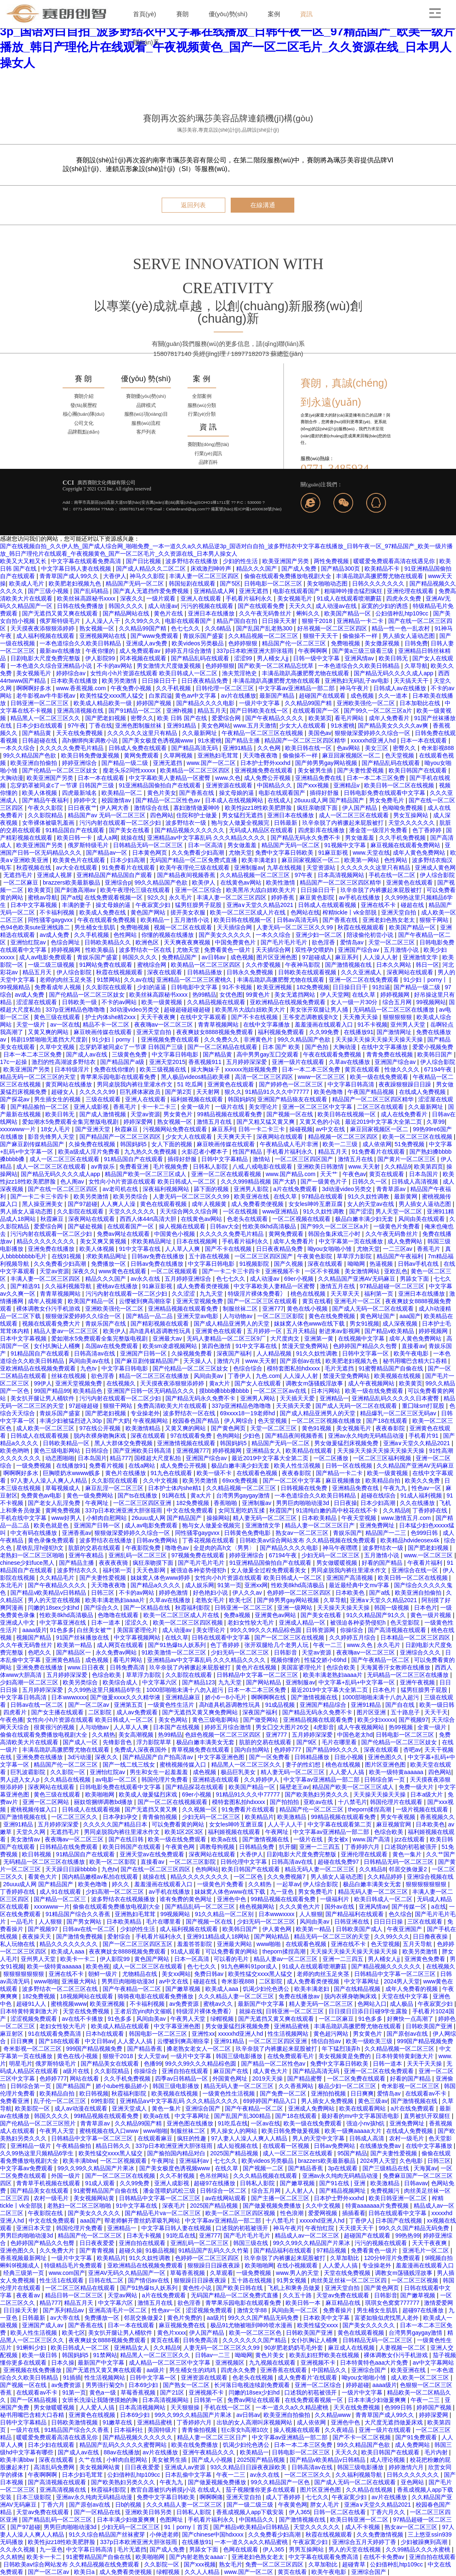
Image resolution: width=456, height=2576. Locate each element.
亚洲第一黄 (319, 1338)
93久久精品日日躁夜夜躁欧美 (249, 2467)
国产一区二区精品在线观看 (223, 1047)
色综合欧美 (341, 1667)
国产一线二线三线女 (130, 1764)
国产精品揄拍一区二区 (40, 1106)
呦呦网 (357, 1263)
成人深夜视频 (400, 1323)
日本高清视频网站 (342, 875)
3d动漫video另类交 (135, 1009)
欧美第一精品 (75, 1645)
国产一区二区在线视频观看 (173, 1802)
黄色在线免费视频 (332, 1316)
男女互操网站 (411, 815)
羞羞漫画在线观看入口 (325, 1024)
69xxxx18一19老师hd (248, 1413)
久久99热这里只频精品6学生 (105, 1689)
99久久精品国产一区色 (281, 2482)
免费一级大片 (417, 1787)
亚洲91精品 (182, 725)
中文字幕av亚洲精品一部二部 (297, 688)
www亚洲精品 (281, 1211)
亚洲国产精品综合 (324, 1704)
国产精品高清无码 (195, 748)
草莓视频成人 (63, 1488)
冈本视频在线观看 (144, 658)
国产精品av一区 (107, 852)
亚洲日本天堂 (34, 2228)
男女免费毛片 (387, 800)
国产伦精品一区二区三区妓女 (60, 770)
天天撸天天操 (361, 1017)
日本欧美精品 (320, 1518)
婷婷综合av (71, 673)
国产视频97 (414, 1719)
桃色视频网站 (257, 1906)
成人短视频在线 (238, 2145)
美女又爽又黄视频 (104, 1241)
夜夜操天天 (37, 1936)
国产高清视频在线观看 (398, 1630)
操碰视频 (301, 1129)
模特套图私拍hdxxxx (294, 1368)
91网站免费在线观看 (106, 964)
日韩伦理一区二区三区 (226, 688)
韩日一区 (427, 964)
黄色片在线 (169, 613)
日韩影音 (286, 1652)
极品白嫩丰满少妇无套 (365, 1219)
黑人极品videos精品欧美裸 (196, 1077)
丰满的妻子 (77, 905)
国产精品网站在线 (127, 613)
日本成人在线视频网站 (235, 800)
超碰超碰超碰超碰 (188, 1009)
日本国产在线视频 (177, 1727)
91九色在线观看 (171, 1473)
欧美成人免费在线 (103, 912)
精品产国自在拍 (238, 621)
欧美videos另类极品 (198, 643)
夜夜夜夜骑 (114, 1562)
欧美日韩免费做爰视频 (91, 755)
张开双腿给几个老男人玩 (277, 1645)
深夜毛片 (174, 2205)
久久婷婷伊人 (262, 1779)
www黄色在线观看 (123, 1271)
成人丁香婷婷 (284, 2497)
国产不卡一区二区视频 (362, 2437)
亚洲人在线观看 (201, 598)
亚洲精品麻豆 (183, 1697)
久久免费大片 (57, 2250)
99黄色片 (258, 994)
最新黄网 (406, 1196)
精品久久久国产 (257, 568)
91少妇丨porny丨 (426, 979)
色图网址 (172, 2519)
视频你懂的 (286, 1660)
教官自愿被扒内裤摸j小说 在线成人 (176, 2489)
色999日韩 (425, 1532)
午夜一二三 (328, 1645)
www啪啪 (269, 1944)
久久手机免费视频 (403, 837)
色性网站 (396, 860)
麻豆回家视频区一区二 (352, 755)
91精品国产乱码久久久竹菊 (214, 2250)
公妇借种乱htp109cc (402, 613)
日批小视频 (349, 1757)
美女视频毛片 (295, 598)
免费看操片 (338, 2310)
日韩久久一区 (370, 1181)
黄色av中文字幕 (196, 695)
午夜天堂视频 (359, 1518)
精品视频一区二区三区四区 (344, 1136)
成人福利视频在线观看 (46, 635)
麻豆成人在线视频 (352, 2347)
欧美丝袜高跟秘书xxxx (87, 598)
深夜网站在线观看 (411, 972)
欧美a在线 (225, 1839)
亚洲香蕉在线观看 (284, 2370)
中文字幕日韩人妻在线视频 (77, 568)
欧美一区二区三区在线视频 (418, 1136)
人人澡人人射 (381, 957)
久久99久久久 (143, 621)
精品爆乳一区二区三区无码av (399, 1413)
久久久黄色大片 (300, 1906)
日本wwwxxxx (69, 1697)
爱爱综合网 (227, 718)
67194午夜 (439, 1069)
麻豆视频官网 (394, 1824)
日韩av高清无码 (298, 920)
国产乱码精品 (92, 591)
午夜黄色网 (180, 1846)
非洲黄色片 (259, 1039)
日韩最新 (286, 822)
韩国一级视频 (392, 1607)
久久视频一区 (200, 1809)
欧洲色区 (148, 942)
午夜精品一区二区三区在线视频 (263, 733)
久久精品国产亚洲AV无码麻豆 (357, 1278)
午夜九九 (395, 1488)
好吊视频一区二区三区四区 (333, 628)
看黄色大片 (43, 1876)
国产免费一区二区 (284, 2093)
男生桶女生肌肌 (95, 927)
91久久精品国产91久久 (376, 1615)
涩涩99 (244, 658)
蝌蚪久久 (308, 613)
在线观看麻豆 (156, 2138)
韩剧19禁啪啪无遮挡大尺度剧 (50, 1039)
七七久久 (226, 2160)
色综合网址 (66, 942)
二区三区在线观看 (381, 1106)
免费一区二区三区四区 (275, 2564)
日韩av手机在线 (419, 1263)
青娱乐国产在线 (106, 1323)
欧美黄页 (39, 890)
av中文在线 (331, 1129)
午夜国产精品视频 (372, 1091)
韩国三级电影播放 (240, 2056)
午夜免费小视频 (132, 688)
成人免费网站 (405, 1241)
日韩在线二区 (107, 2280)
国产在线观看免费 (262, 606)
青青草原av (391, 1189)
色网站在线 (305, 912)
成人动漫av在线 (337, 606)
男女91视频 (365, 1323)
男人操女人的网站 (234, 2130)
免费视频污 (385, 2190)
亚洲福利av (194, 2160)
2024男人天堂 (402, 1981)
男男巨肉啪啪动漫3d (303, 1503)
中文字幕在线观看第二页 (340, 1824)
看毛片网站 (350, 718)
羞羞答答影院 (195, 1944)
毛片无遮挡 (340, 1368)
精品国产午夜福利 (401, 1256)
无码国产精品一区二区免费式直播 (194, 860)
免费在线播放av (300, 1996)
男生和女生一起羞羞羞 (160, 1772)
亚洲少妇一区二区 (320, 934)
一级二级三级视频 (52, 964)
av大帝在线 (65, 2317)
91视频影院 (255, 1263)
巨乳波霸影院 (28, 1772)
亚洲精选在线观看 (216, 1779)
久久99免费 (324, 1032)
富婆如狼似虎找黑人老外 (387, 2317)
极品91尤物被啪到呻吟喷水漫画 (252, 2325)
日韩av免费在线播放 (158, 1256)
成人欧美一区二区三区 (46, 1428)
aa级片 (216, 2317)
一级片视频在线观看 (423, 1809)
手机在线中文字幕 (24, 1518)
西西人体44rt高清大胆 (149, 1219)
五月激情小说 (192, 920)
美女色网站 (215, 725)
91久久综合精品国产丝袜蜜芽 (107, 2534)
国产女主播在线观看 (58, 1712)
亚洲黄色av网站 (276, 1615)
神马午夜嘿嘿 (341, 1547)
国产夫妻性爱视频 (361, 770)
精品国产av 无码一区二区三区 (107, 815)
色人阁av (73, 1181)
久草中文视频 (57, 1047)
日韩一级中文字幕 (317, 658)
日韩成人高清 (367, 2138)
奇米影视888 (437, 748)
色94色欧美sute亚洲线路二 (35, 927)
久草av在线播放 (350, 1062)
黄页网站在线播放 (69, 1084)
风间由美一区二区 (295, 2310)
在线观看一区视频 (287, 2145)
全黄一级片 (196, 1106)
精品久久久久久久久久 (46, 1241)
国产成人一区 (81, 1742)
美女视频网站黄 (95, 2198)
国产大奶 (118, 1420)
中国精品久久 (275, 785)
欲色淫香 (324, 942)
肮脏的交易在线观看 (95, 1547)
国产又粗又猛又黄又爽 (266, 1121)
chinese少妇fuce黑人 (28, 1562)
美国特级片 (163, 2429)
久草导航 (416, 665)
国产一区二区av (89, 1704)
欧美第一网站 (362, 860)
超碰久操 (130, 2250)
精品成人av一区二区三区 (308, 2235)
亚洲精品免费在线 (319, 778)
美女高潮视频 (136, 1734)
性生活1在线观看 (62, 2280)
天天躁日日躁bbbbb (71, 1869)
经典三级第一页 (24, 2273)
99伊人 (43, 1383)
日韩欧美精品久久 (108, 942)
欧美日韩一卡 (75, 837)
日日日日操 (389, 1921)
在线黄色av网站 (241, 882)
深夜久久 (131, 598)
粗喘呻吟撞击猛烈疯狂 (354, 591)
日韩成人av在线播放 (400, 688)
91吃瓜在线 (233, 2123)
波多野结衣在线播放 (192, 561)
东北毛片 (12, 1585)
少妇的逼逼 (152, 987)
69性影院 (103, 2101)
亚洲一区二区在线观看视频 (227, 1174)
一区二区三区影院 (281, 1316)
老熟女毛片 (210, 1600)
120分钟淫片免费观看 (393, 2258)
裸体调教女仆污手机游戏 (49, 1308)
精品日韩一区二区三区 (75, 2295)
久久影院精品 (46, 815)
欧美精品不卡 (383, 568)
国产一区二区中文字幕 (293, 1480)
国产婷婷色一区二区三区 (292, 1084)
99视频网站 (431, 1002)
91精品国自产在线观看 (75, 830)
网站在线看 (85, 2078)
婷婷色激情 (174, 1592)
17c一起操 (14, 1062)
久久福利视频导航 (69, 1286)
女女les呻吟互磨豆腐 (316, 1204)
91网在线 (174, 1495)
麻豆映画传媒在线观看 (103, 1032)
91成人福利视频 (421, 1495)
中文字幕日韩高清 (352, 1084)
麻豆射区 (12, 2033)
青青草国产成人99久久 (69, 576)
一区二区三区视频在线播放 (327, 1420)
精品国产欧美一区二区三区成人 (146, 1174)
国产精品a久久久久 (156, 1585)
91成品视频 (280, 1704)
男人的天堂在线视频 (55, 1600)
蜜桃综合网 (152, 964)
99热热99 (407, 2235)
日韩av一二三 (213, 2355)
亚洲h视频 (180, 710)
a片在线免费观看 (296, 1189)
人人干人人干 (286, 1824)
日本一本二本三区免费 (377, 778)
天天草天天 (345, 1293)
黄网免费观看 (142, 755)
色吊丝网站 (215, 2175)
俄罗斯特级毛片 (60, 621)
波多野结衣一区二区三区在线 (60, 1988)
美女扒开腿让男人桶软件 (43, 1398)
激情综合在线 (152, 807)
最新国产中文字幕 (262, 2003)
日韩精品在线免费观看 (69, 1846)
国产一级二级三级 (251, 2504)
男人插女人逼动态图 (409, 635)
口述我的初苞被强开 (412, 1846)
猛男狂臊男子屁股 (199, 905)
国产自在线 (400, 1704)
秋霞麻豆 (127, 1129)
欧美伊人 (204, 882)
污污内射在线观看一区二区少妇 (121, 822)
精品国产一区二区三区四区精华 (306, 740)
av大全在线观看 (77, 867)
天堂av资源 (145, 1114)
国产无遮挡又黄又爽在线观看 (60, 613)
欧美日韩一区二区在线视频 (400, 785)
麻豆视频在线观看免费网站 (406, 845)
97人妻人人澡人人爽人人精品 (49, 1480)
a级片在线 (77, 2071)
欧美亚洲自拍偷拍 (34, 763)
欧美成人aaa (68, 1951)
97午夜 (77, 725)
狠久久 (233, 1091)
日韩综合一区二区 (224, 2190)
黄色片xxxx (171, 2332)
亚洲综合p (118, 882)
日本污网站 (326, 1390)
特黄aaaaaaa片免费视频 (377, 2205)
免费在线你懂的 (115, 1069)
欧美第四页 (428, 1166)
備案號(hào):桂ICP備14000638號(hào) (246, 509)
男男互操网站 (307, 2549)
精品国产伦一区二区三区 (295, 643)
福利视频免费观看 (282, 1032)
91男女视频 (292, 2280)
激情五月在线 (215, 1121)
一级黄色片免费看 (397, 1226)
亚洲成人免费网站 (312, 2108)
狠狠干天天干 (321, 635)
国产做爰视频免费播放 (273, 2205)
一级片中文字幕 (260, 703)
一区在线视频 (241, 1211)
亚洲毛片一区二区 (358, 1301)
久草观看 (221, 2273)
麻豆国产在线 (231, 2071)
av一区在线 (65, 1024)
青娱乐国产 (347, 1532)
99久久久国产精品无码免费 (415, 2228)
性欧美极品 (100, 949)
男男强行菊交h (106, 2385)
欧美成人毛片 (27, 583)
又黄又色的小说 (320, 1121)
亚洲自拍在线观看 (186, 2071)
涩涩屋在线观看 (37, 1002)
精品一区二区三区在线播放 (154, 1376)
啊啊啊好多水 (34, 688)
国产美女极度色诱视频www (158, 740)
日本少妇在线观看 (40, 725)
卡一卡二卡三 (159, 1106)
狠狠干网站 (434, 920)
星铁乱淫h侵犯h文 (40, 1547)
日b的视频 (129, 2504)
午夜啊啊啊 (313, 650)
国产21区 (172, 2392)
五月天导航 (418, 1944)
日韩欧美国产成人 (360, 1929)
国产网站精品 (264, 1682)
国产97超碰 (83, 1204)
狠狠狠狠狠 (398, 1017)
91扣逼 (381, 987)
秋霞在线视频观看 (362, 927)
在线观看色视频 (258, 1473)
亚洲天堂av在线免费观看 (153, 1854)
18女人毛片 (56, 1129)
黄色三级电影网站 (58, 1450)
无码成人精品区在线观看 (262, 830)
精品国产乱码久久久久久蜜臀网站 (123, 2444)
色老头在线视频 (253, 2377)
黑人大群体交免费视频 (124, 1443)
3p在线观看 (343, 2168)
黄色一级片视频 (431, 1615)
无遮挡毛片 (18, 875)
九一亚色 (282, 1891)
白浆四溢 (160, 695)
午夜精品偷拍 (74, 2145)
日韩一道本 (388, 2063)
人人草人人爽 (183, 1248)
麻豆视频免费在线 (183, 2325)
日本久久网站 (394, 964)
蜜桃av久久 (218, 2003)
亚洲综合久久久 (421, 1652)
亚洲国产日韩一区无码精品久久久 (151, 1390)
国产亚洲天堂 (93, 1129)
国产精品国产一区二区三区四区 (121, 1136)
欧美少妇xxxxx (376, 1719)
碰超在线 (413, 905)
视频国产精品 (34, 1637)
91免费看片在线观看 (129, 867)
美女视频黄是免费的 (345, 2056)
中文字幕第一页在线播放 (352, 1241)
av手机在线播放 (360, 897)
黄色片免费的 (185, 2317)
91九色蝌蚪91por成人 (250, 1966)
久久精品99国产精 (143, 628)
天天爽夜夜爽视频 (188, 942)
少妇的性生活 (241, 561)
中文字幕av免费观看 (27, 2168)
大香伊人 (114, 576)
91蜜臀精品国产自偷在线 (391, 1368)
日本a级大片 (427, 1794)
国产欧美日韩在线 (240, 2287)
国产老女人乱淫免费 (55, 1503)
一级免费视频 (34, 1465)
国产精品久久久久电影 (206, 703)
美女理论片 (264, 1106)
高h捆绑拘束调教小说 (90, 740)
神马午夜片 (355, 688)
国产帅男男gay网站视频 (326, 763)
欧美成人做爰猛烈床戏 (149, 1794)
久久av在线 (138, 979)
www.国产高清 (371, 1839)
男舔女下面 (415, 1278)
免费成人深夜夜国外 (141, 1749)
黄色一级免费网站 (91, 1495)
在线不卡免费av (384, 2557)
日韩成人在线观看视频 (328, 905)
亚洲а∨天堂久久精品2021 (261, 905)
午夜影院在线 (46, 2213)
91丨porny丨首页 (187, 2527)
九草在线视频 (285, 867)
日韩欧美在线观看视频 (308, 972)
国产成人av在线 (87, 1054)
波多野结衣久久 (78, 1570)
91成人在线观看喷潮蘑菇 (350, 598)
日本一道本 (106, 1622)
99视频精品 (15, 987)
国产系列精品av (64, 2310)
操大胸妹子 (206, 1069)
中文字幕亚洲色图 (222, 1757)
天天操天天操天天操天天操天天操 (379, 1039)
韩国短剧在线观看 (193, 583)
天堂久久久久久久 (412, 822)
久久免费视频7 (287, 1876)
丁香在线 (100, 725)
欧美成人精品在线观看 (121, 2026)
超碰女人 (63, 1091)
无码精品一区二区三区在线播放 (394, 1009)
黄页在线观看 (363, 1069)
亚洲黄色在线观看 (410, 882)
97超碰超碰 (84, 1405)
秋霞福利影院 (193, 1607)
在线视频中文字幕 (362, 1338)
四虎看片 (15, 1712)
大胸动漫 (11, 778)
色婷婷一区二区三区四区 (300, 1592)
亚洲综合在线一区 (416, 1570)
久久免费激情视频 (381, 2534)
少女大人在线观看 (303, 725)
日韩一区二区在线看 (340, 2512)
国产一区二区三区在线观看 (263, 1301)
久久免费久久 (222, 1039)
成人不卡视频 (363, 2527)
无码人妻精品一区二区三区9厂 (227, 1338)
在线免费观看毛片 (291, 2056)
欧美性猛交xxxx (318, 2325)
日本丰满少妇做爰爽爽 (378, 2400)
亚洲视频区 (230, 2362)
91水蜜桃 (343, 725)
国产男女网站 (85, 1921)
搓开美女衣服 (188, 912)
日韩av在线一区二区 (37, 1704)
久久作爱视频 (264, 964)
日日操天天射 (280, 621)
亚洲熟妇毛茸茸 (218, 755)
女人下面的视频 (172, 1144)
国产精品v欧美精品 (390, 1331)
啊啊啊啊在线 (269, 1697)
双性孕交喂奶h (315, 949)
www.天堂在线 (370, 852)
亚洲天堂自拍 (399, 912)
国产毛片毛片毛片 (285, 942)
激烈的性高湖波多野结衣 (64, 1062)
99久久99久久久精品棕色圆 (266, 1630)
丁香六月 (53, 2504)
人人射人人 (300, 2190)
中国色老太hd (355, 1734)
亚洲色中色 (232, 1899)
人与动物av (238, 1316)
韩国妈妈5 (241, 1099)
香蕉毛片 (125, 1106)
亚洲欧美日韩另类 (149, 2512)
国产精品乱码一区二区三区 (201, 1906)
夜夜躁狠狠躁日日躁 (406, 1084)
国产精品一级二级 (125, 763)
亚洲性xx (203, 2033)
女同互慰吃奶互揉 (242, 1510)
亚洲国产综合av (359, 949)
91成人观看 (186, 1951)
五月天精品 (301, 1331)
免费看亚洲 (134, 1166)
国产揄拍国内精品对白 (177, 2153)
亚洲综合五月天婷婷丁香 (365, 2542)
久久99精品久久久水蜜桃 (419, 2549)
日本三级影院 (34, 2497)
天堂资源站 (321, 867)
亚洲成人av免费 (147, 643)
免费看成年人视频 (59, 987)
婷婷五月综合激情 (189, 650)
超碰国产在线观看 (323, 695)
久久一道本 (393, 695)
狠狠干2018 (318, 621)
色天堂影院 (405, 1622)
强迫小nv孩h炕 (366, 2123)
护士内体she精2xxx (111, 1017)
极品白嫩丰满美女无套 (206, 1742)
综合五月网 (397, 1002)
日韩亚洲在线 (352, 1921)
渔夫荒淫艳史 (240, 673)
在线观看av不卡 (426, 2093)
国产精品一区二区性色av (169, 800)
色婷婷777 (288, 1749)
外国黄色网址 (230, 2078)
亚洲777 (272, 1308)
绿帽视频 (222, 2018)
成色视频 (362, 695)
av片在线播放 (238, 695)
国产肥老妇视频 (106, 718)
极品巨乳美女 (239, 1772)
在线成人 (279, 800)
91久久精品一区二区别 (225, 1914)
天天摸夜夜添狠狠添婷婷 (43, 628)
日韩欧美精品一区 (67, 1443)
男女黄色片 (178, 1114)
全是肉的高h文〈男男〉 (224, 1547)
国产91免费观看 (416, 2437)
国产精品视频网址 (343, 2190)
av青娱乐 (103, 1166)
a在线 (438, 1906)
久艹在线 (91, 2459)
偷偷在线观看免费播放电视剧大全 (288, 576)
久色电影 (411, 2160)
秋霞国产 (281, 1510)
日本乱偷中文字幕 (189, 2474)
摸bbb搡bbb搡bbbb (225, 1390)
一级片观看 (161, 598)
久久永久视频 (18, 2549)
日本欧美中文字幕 (327, 2317)
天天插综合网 (235, 927)
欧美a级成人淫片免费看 (89, 1151)
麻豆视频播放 (343, 1480)
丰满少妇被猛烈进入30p (71, 1420)
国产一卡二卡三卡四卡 (40, 1196)
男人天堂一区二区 (399, 1211)
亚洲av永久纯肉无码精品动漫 (367, 1435)
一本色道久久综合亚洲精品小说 (52, 665)
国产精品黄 (37, 733)
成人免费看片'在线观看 (308, 2377)
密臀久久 (142, 718)
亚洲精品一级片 (31, 2145)
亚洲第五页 (129, 1704)
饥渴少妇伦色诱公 (267, 1988)
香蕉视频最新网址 (24, 2258)
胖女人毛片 (325, 2504)
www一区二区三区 (322, 1077)
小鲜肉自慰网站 (107, 1518)
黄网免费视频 (63, 1510)
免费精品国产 (180, 957)
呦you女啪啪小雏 (330, 1248)
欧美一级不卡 (215, 1473)
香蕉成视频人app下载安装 (251, 2512)
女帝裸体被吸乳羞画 (49, 822)
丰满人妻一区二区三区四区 (205, 576)
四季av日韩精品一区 (182, 2078)
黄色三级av (372, 2101)
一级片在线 (230, 1106)
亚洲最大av (168, 1338)
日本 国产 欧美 (282, 1047)
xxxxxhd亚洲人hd (374, 740)
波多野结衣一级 (186, 822)
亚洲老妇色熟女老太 (389, 920)
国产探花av (15, 1099)
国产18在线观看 (387, 1420)
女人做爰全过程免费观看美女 (269, 1570)
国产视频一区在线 (290, 1114)
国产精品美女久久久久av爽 (394, 725)
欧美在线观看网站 (363, 2108)
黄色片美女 (161, 792)
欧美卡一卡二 (78, 1959)
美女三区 (377, 748)
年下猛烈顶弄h (342, 2048)
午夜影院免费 (144, 1547)
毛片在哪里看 (340, 1742)
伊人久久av (248, 1592)
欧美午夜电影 (412, 1353)
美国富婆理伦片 (138, 1630)
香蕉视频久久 (437, 1817)
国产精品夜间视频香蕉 (187, 875)
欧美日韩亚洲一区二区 (399, 2198)
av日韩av (214, 957)
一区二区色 (249, 1876)
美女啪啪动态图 (328, 583)
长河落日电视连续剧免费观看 (252, 2385)
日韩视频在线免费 (305, 1488)
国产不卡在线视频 (255, 1017)
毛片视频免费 (171, 1166)
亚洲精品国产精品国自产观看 (115, 875)
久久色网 (269, 748)
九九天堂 (212, 1293)
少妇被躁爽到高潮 (425, 2542)
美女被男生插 (316, 770)
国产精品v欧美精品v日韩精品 (49, 1592)
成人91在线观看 (60, 1891)
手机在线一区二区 (393, 875)
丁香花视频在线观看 (209, 1540)
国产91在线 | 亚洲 (343, 2183)
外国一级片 (66, 2175)
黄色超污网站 (331, 2033)
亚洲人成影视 (92, 1106)
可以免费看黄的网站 (179, 1824)
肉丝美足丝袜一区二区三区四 (349, 2280)
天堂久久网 (31, 1831)
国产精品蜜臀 (305, 2078)
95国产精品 (352, 2153)
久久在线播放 (418, 1503)
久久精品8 (396, 1510)
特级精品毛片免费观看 (74, 2265)
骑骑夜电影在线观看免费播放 (156, 1996)
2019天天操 (268, 2078)
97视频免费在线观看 (198, 1555)
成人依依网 (377, 1144)
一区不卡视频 (323, 1271)
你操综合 (352, 1630)
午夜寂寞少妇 (154, 905)
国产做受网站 (261, 1719)
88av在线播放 (121, 2452)
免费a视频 (238, 1615)
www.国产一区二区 (212, 763)
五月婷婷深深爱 (247, 1062)
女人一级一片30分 (354, 1002)
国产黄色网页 (229, 1428)
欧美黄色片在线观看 (80, 860)
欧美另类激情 (120, 680)
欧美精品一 (155, 920)
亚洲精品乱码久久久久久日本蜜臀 (396, 1398)
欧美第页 (320, 718)
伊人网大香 (115, 807)
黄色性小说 (197, 2287)
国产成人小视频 (213, 2459)
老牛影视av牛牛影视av (46, 695)
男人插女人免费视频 (328, 2101)
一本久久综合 (18, 748)
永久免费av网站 (117, 1652)
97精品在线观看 (323, 1196)
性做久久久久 (403, 1069)
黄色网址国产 (378, 1316)
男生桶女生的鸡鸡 (193, 2370)
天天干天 (436, 1712)
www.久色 (228, 778)
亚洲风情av (360, 658)
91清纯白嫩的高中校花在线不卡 (338, 1510)
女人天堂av (152, 2056)
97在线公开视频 (100, 1428)
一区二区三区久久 (75, 1817)
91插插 (72, 2377)
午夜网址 (97, 1503)
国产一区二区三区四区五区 (138, 1944)
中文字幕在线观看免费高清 (87, 561)
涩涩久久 (137, 1622)
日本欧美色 (350, 1592)
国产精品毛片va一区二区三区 (163, 2213)
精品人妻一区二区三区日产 (320, 1525)
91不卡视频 (238, 987)
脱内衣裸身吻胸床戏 (101, 1435)
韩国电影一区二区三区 (159, 2033)
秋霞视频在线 (34, 867)
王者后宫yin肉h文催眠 (143, 2011)
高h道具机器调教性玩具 (160, 1331)
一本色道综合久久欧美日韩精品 (81, 643)
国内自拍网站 (252, 1749)
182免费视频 (312, 987)
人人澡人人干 (103, 621)
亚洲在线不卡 (379, 905)
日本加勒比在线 (420, 703)
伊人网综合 (239, 1420)
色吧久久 (40, 1652)
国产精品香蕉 (145, 2048)
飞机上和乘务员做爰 (295, 2287)
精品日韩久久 (114, 2145)
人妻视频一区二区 (403, 2347)
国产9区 (307, 1742)
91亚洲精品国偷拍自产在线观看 (160, 785)
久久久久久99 (97, 1091)
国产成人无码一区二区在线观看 (373, 1308)
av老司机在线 (121, 1189)
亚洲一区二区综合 (199, 890)
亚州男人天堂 (408, 1024)
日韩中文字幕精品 (225, 1159)
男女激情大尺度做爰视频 (169, 665)
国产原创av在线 (301, 1361)
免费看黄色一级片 (228, 949)
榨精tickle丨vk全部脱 (350, 912)
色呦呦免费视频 (403, 807)
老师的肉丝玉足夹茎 (66, 979)
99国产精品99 (52, 1390)
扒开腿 (287, 1846)
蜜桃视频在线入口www (109, 2130)
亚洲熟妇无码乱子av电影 (358, 680)
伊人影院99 (100, 658)
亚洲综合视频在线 (430, 1876)
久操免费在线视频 (93, 1144)
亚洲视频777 (192, 1450)
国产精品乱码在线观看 (201, 658)
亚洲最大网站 (235, 1944)
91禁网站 (109, 979)
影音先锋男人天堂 (52, 1136)
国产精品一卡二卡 (340, 1473)
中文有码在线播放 (34, 1532)
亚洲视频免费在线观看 (264, 770)
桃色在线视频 (309, 1293)
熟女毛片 (230, 2564)
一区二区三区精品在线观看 (81, 2287)
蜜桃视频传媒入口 (184, 1764)
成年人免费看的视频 (412, 1988)
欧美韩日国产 (435, 1054)
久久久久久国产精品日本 (116, 1824)
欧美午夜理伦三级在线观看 (195, 867)
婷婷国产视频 (154, 703)
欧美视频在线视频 (398, 1376)
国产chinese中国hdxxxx (213, 2534)
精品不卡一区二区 (107, 1024)
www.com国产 (67, 2273)
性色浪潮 (292, 2213)
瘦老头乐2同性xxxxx (130, 770)
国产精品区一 (74, 1652)
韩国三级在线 (251, 2243)
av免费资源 (184, 2003)
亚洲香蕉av (76, 1532)
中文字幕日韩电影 (176, 1054)
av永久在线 (146, 1278)
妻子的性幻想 (304, 1764)
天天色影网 (151, 1570)
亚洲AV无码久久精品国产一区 (127, 2273)
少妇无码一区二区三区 (331, 1555)
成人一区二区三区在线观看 (354, 815)
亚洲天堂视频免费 (200, 1301)
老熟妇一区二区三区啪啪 (33, 1555)
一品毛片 (22, 1921)
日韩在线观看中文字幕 (221, 1637)
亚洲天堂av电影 (198, 1316)
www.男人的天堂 (298, 2273)
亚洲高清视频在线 (81, 710)
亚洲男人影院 (252, 1189)
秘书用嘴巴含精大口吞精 (416, 1361)
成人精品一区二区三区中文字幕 (170, 2362)
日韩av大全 (224, 1226)
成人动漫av (162, 606)
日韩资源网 (321, 1630)
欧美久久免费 (423, 1480)
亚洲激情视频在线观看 (187, 1443)
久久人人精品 (203, 2572)
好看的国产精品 (383, 1562)
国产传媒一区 (410, 1906)
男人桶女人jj (273, 658)
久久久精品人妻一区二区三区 (237, 1996)
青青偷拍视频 (160, 1817)
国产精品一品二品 (150, 1316)
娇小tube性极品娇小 (122, 2086)
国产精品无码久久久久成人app (394, 673)
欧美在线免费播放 (195, 2444)
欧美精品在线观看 (310, 1450)
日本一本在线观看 (424, 740)
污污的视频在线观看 (208, 606)
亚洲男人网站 (258, 1398)
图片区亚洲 (372, 1712)
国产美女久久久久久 (226, 934)
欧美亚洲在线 (252, 1196)
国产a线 (71, 897)
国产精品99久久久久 (333, 1749)
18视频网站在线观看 (87, 1996)
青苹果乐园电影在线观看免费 (119, 1077)
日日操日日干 (160, 680)
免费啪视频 (346, 643)
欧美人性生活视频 (298, 1465)
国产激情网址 (395, 1032)
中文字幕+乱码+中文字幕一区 (357, 1682)
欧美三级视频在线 (164, 1069)
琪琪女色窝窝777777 (393, 2302)
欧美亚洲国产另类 (286, 561)
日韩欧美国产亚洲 (430, 2026)
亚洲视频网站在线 (103, 635)
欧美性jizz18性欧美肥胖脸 (259, 807)
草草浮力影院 (355, 1256)
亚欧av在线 (319, 1802)
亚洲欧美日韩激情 (321, 1166)
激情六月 (229, 1361)
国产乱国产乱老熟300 (265, 628)
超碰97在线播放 (215, 2183)
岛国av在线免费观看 (112, 1346)
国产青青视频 (97, 2250)
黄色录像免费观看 (52, 1540)
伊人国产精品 (360, 807)
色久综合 (400, 1914)
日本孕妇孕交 (121, 1817)
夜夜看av (29, 2295)
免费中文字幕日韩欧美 (285, 852)
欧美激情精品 (144, 1428)
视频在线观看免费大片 (52, 1323)
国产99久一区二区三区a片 (378, 710)
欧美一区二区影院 (113, 1861)
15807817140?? (134, 509)
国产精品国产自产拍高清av (159, 1757)
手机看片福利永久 (250, 598)
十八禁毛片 (352, 1802)
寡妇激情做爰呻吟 (197, 807)
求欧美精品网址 (152, 1241)
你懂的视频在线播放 (168, 934)
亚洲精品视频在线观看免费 (183, 1308)
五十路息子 (406, 1712)
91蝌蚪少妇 (31, 2347)
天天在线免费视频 (80, 733)
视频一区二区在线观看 (184, 927)
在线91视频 (67, 1256)
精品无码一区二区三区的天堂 (38, 1077)
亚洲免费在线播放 (52, 1248)
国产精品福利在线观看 (355, 1914)
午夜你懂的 (101, 650)
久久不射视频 (178, 2175)
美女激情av (26, 1839)
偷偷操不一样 (361, 635)
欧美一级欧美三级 (370, 2041)
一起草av (288, 1884)
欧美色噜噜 (329, 1091)
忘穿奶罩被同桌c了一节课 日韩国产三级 (63, 785)
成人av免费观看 (137, 1712)
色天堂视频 (400, 755)
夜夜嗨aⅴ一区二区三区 (164, 1024)
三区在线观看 (425, 1921)
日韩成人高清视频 (416, 1181)
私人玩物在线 (18, 1944)
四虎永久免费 (404, 598)
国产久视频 (289, 1263)
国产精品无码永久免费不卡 (306, 837)
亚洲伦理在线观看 (411, 591)
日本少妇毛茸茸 (83, 2474)
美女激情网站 (363, 1271)
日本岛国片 (424, 1174)
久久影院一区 (68, 1772)
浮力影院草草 (154, 1742)
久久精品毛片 (57, 1577)
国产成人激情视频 (103, 1114)
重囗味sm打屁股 (424, 1405)
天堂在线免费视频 (87, 2011)
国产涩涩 (360, 1211)
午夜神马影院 (303, 964)
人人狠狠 (311, 1914)
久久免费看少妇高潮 (199, 852)
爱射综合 (119, 1936)
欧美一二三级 (341, 1144)
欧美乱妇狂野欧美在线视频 (325, 2355)
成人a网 (107, 837)
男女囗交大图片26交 (283, 1727)
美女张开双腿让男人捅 (320, 1009)
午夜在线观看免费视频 (107, 920)
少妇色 (252, 1435)
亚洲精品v (347, 785)
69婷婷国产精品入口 (270, 2101)
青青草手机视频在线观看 (49, 2183)
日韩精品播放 (205, 972)
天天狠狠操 (185, 2407)
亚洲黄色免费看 (425, 1959)
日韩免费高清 (128, 1667)
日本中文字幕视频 (34, 905)
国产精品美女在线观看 (110, 2063)
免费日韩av (209, 1974)
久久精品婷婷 (385, 1876)
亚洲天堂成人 (130, 2108)
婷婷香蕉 (283, 897)
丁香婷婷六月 (363, 1846)
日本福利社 (129, 2429)
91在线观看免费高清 (55, 2033)
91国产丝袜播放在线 (83, 1637)
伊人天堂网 (334, 994)
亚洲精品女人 (264, 1450)
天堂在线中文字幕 (406, 1996)
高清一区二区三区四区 (265, 1077)
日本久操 (62, 2362)
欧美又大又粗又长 (24, 561)
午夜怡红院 (320, 2228)
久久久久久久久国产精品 (255, 2340)
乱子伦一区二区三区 (61, 2101)
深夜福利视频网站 (167, 1189)
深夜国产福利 (235, 1353)
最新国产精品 (277, 695)
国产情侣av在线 (149, 2280)
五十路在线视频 (210, 1256)
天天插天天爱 (298, 1398)
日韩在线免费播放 (81, 606)
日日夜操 (345, 1503)
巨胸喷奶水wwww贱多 (72, 1473)
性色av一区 (427, 1488)
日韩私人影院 (211, 1166)
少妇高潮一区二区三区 (30, 1682)
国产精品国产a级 (123, 1062)
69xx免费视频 (240, 1480)
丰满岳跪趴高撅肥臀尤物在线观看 (380, 576)
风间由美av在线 (90, 1361)
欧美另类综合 (131, 1196)
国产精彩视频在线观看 (160, 1323)
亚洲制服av (249, 867)
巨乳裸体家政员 (141, 1091)
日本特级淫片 (72, 1069)
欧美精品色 (88, 1390)
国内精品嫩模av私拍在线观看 (101, 1876)
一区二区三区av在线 (281, 1390)
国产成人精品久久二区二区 (151, 568)
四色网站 (161, 815)
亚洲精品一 (334, 1398)
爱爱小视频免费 (432, 1047)
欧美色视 (97, 1966)
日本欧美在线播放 (75, 680)
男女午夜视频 (398, 1817)
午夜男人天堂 (188, 2018)
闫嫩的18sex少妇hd (54, 1607)
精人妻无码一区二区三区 (265, 1518)
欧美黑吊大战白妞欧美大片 (262, 890)
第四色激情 (217, 1346)
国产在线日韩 (126, 1839)
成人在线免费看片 (405, 1114)
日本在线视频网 (197, 1241)
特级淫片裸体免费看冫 (258, 1293)
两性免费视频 (332, 561)
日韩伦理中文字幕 (244, 1861)
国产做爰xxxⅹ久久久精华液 (126, 1697)
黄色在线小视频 (308, 1308)
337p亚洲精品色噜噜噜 (75, 1009)
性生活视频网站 (289, 2033)
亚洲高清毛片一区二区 (118, 2310)
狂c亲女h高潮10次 (245, 2429)
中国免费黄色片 (236, 942)
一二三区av (398, 1248)
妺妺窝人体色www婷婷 (161, 1577)
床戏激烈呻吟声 (211, 568)
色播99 (153, 2063)
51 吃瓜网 (190, 1084)
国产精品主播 (243, 740)
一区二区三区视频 (416, 2280)
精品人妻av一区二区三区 (67, 1331)
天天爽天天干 (235, 1136)
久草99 (435, 1121)
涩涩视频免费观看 (34, 2018)
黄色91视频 (317, 1428)
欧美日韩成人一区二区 (384, 1899)
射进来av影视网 (340, 1331)
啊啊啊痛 (211, 2497)
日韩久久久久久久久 (379, 583)
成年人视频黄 (210, 1204)
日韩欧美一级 (80, 1002)
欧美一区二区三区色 (256, 2332)
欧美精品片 (259, 1817)
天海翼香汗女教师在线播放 (396, 1667)
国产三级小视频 (49, 591)
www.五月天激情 (254, 725)
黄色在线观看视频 (164, 1204)
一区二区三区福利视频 (383, 1458)
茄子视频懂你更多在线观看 (261, 2489)
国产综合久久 (102, 1607)
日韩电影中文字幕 (195, 987)
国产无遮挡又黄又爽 (152, 1809)
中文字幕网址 (362, 1981)
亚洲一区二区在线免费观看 (364, 979)
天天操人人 (198, 1361)
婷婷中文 (86, 800)
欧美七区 (241, 1600)
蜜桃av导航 (42, 897)
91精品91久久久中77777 (278, 1091)
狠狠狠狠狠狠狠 (427, 1884)
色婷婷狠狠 (243, 643)
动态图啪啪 (59, 1458)
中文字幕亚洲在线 (63, 1622)
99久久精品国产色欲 (30, 755)
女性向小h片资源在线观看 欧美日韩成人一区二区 (154, 673)
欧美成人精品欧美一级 (103, 703)
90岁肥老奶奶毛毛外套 (294, 2347)
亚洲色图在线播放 (191, 2123)
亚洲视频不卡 (283, 1271)
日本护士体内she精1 (175, 1488)
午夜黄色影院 (315, 1256)
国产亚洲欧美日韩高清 (143, 1450)
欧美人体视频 (40, 792)
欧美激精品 (292, 1817)
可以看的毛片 (232, 1959)
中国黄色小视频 (175, 1233)
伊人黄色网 (277, 1929)
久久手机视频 (174, 688)
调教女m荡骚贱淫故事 (315, 1383)
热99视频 (401, 1727)
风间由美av (209, 1376)
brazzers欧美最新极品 (72, 882)
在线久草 (364, 994)
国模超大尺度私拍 (158, 1458)
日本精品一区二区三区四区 (416, 1637)
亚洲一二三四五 (320, 1846)
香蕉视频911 (205, 1062)
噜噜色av (177, 1547)
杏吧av (412, 1749)
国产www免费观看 (155, 635)
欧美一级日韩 (436, 1704)
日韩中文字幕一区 (366, 1353)
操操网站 (218, 1518)
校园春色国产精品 (197, 1420)
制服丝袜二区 (241, 1308)
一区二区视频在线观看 (302, 1219)
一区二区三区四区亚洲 (143, 1503)
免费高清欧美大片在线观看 (173, 1405)
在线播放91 (359, 1032)
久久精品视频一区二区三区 (264, 635)
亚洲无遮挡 (254, 591)
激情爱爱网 (438, 2302)
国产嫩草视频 (183, 1988)
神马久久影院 (148, 576)
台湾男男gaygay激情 (243, 1495)
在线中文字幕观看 (204, 1017)
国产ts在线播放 (138, 1495)
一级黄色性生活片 (172, 1704)
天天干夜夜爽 (158, 1017)
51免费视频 (410, 1144)
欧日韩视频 (37, 1854)
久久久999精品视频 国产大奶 (259, 1181)
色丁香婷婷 (427, 830)
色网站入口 (372, 2003)
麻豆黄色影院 (317, 897)
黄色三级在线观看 (58, 1017)
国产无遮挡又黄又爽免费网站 (200, 1712)
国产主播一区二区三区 (281, 2198)
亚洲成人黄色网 (435, 867)
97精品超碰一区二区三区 (393, 1286)
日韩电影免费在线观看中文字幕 (385, 792)
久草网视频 (178, 755)
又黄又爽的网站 (49, 1032)
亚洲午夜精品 (87, 1555)
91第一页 (229, 1585)
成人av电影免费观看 (46, 957)
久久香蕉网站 (297, 2086)
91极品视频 (160, 2250)
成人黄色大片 (271, 2071)
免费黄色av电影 (42, 1495)
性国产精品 (248, 1151)
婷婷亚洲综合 (80, 763)
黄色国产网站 (149, 912)
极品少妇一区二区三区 (348, 2086)
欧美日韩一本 (304, 2302)
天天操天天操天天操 (344, 1607)
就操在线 (132, 837)
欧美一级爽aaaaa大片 (354, 2130)
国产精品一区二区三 (61, 1899)
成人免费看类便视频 (258, 1204)
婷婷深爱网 (138, 1121)
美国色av (320, 733)
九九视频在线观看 (273, 2362)
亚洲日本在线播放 (212, 613)
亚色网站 (413, 2482)
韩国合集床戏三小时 (335, 1233)
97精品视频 (332, 2250)
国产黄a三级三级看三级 (363, 650)
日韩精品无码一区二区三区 (149, 845)
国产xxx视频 (313, 785)
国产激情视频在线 (349, 964)
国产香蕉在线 (197, 792)
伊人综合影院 (437, 875)
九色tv (89, 1368)
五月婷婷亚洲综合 (189, 1278)
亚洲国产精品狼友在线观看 (293, 1099)
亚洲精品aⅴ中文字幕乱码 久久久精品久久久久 (207, 837)
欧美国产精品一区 (348, 613)
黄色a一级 (103, 2392)
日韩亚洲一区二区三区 (40, 703)
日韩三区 (103, 1592)
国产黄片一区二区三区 (407, 1159)
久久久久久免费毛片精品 (72, 748)
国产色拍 (317, 1047)
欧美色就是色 (52, 1525)
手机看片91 (424, 1435)
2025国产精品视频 (235, 2153)
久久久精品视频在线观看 (266, 2175)
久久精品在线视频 (68, 1779)
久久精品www (333, 2415)
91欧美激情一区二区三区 (174, 1652)
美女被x (339, 1839)
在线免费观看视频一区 (114, 897)
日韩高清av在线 (95, 1353)
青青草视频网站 (219, 1024)
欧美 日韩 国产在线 (183, 718)
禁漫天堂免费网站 (306, 1346)
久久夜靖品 (340, 2429)
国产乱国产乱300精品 (243, 2116)
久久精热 (103, 1734)
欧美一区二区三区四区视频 (188, 1622)
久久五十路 (298, 2295)
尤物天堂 (240, 852)
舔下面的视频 (212, 1189)
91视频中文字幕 (345, 845)
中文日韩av (99, 2041)
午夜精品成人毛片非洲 (290, 1144)
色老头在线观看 (248, 1219)
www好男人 (67, 1518)
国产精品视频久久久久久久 (190, 830)
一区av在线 (265, 2123)
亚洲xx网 (256, 1585)
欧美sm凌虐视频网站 (171, 1346)
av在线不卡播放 (83, 2018)
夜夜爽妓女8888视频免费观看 (215, 1032)
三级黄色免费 (130, 1054)
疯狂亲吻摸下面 (318, 807)
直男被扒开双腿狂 (428, 2116)
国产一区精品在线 (147, 1607)
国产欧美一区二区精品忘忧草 (276, 665)
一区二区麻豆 (21, 882)
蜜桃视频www (68, 2003)
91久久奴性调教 (369, 1196)
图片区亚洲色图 (277, 957)
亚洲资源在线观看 (230, 785)
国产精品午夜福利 (46, 800)
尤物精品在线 (140, 1974)
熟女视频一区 (97, 628)
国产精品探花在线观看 (195, 1787)
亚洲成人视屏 (55, 875)
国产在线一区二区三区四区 (63, 1189)
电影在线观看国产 (297, 591)
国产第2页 (179, 1091)
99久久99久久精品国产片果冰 (96, 2168)
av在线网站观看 (226, 2198)
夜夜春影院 (391, 1428)
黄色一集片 (407, 1854)
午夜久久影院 (46, 807)
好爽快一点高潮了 (411, 2018)
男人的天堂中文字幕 (319, 2138)
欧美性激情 (281, 882)
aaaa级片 (34, 1630)
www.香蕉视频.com (82, 688)
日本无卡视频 (144, 2235)
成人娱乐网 (199, 1585)
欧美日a (85, 2572)
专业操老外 (145, 1413)
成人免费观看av (140, 650)
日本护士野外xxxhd (266, 763)
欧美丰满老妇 (260, 860)
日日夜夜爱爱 (97, 2243)
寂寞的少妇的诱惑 (385, 606)
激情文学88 (252, 2310)
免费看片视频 (107, 1465)
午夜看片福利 (425, 1562)
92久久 (157, 897)
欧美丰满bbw (80, 2160)
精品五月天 (212, 710)
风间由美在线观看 (422, 1219)
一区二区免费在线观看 (357, 2078)
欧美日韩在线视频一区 (244, 920)
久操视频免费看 (192, 1353)
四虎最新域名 (80, 792)
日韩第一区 (209, 2400)
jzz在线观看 (410, 1839)
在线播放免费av (381, 2145)
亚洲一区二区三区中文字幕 (318, 1106)
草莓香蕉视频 (188, 2273)
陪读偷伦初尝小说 (371, 934)
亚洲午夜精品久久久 (209, 2452)
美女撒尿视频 (383, 643)
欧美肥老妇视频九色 (76, 583)
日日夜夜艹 (82, 807)
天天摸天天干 (357, 2228)
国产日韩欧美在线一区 (260, 710)
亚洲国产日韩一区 (144, 1353)
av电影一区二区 (117, 1779)
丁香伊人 (240, 1376)
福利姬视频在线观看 (197, 1099)
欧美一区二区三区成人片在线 (248, 912)
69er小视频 (299, 1278)
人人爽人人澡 (119, 1204)
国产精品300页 (341, 568)
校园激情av (117, 800)
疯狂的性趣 (192, 2138)
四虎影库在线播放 (322, 830)
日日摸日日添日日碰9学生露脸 (368, 2011)
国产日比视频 (144, 561)
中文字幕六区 (160, 1682)
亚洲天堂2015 (167, 1062)
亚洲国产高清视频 (350, 1577)
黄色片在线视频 (257, 1667)
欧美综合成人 (121, 1682)
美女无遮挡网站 (295, 994)
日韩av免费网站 (157, 1540)
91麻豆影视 (333, 852)
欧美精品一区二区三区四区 (196, 770)
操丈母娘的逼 (237, 792)
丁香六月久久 (388, 2512)
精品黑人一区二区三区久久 (46, 718)
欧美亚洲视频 (275, 987)
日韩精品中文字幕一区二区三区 (258, 1675)
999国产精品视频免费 (425, 2041)
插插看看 (353, 2213)
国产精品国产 (74, 2086)
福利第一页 (379, 1293)
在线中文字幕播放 (267, 1024)
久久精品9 (398, 1166)
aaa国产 (410, 1316)
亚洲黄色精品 (63, 1660)
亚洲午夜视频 (418, 1682)
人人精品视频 (274, 1353)
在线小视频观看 (298, 2265)
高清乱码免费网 (55, 2467)
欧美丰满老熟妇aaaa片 (115, 1600)
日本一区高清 (206, 845)
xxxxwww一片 (18, 1129)
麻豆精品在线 (343, 2302)
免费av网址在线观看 (124, 1233)
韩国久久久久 (126, 606)
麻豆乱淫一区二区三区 (115, 1488)
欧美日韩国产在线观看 (419, 770)
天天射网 (208, 1091)
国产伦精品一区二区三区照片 (38, 2123)
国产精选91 (26, 1286)
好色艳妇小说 (211, 1592)
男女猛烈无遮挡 (243, 815)
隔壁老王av (294, 1787)
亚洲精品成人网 (215, 591)
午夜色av (354, 1174)
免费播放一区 (109, 1263)
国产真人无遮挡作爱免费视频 (151, 591)
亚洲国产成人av (43, 2325)
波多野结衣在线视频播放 (124, 1899)
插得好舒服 (325, 792)
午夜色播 (11, 1719)
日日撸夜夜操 (431, 1936)
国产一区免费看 (270, 1757)
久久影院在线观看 (110, 987)
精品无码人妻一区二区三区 (320, 1869)
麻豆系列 (347, 957)
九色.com (268, 1376)
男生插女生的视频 (58, 1099)
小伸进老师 (164, 2534)
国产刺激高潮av (75, 890)
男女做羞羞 (360, 837)
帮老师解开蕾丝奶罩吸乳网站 (143, 2220)
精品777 (120, 1458)
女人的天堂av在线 (371, 1204)
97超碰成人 (317, 957)
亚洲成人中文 (18, 1622)
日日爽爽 (22, 2041)
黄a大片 (220, 1383)
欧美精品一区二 (122, 792)
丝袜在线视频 (69, 1376)
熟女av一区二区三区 (303, 1532)
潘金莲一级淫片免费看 (379, 830)
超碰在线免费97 (339, 1861)
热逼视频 (382, 1263)
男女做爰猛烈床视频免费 (347, 1443)
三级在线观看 (104, 1099)
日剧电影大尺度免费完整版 (46, 658)
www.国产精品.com (291, 1174)
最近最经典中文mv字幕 (360, 1585)
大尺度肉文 (285, 1338)
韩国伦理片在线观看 (397, 1802)
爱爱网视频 (323, 2213)
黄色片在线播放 (126, 1473)
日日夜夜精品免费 (205, 680)
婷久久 (121, 1884)
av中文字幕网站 (433, 2362)
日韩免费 (416, 643)
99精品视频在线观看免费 (230, 1114)
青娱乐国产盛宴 (204, 635)
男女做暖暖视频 (337, 1562)
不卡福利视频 (57, 912)
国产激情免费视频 (80, 1936)
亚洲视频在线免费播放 (33, 2370)
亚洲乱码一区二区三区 (138, 1555)
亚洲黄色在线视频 (93, 2415)
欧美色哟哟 (15, 1450)
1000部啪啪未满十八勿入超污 (185, 1689)
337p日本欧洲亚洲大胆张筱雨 (256, 650)
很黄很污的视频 (55, 1727)
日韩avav (416, 2183)
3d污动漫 (80, 1757)
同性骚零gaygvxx (51, 920)
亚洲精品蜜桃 (292, 2026)
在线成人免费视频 (423, 1091)
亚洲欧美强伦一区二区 (367, 703)
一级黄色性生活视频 (229, 2093)
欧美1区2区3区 (185, 1831)
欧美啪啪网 (100, 1794)
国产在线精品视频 (358, 1988)
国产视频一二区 (264, 2168)
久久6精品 (219, 628)
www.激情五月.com (407, 1518)
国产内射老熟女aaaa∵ (198, 2557)
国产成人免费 (299, 568)
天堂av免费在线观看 (343, 2295)
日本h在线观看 (106, 2033)
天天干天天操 (425, 2063)
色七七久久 (186, 628)
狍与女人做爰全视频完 (241, 822)
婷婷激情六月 (407, 2467)
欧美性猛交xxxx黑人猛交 (112, 695)
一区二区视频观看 (175, 1271)
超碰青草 (354, 2564)
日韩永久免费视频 (251, 972)
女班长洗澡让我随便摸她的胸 (100, 2400)
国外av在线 (340, 1906)
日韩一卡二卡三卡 (262, 1129)
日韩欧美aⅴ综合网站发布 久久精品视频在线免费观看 (308, 1540)
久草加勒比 (345, 2258)
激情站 (262, 1159)
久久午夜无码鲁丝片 (266, 613)
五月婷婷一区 (265, 1331)
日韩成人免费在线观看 (138, 748)
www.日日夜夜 (87, 1667)
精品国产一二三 (386, 1532)
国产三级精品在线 (386, 2168)
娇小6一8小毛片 (226, 1697)
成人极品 (402, 2003)
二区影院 (100, 1712)
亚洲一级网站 (295, 1607)
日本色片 (425, 1607)
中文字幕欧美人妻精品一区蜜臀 (170, 778)
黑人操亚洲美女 (43, 1204)
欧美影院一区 (33, 2108)
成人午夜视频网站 (372, 1383)
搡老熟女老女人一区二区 (199, 2048)
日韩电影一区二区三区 (274, 583)
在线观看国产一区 (317, 710)
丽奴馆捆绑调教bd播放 (104, 1802)
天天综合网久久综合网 (189, 1211)
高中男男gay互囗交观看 (268, 1054)
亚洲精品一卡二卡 (361, 621)
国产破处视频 (86, 1226)
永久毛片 (181, 897)
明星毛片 (20, 2063)
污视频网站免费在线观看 (176, 1129)
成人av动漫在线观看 (81, 2108)
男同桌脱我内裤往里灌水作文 (135, 1084)
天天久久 (300, 606)
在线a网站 (142, 1465)
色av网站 (349, 748)
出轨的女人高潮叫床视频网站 (255, 2422)
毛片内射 (436, 2452)
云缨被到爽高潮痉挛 (146, 1301)
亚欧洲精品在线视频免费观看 (288, 1002)
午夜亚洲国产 (405, 1929)
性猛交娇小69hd (326, 1660)
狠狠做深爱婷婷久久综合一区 (373, 733)
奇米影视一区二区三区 (33, 2048)
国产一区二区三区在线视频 (290, 1637)
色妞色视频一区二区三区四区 (223, 1734)
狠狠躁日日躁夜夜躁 (214, 2265)
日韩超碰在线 (40, 740)
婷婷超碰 (357, 2385)
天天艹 (329, 1174)
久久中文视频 (161, 1480)
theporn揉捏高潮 (370, 1809)
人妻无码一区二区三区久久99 (295, 927)
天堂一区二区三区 (392, 942)
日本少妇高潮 (128, 860)
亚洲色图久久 (386, 1757)
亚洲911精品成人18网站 (219, 1936)
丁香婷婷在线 (430, 1510)
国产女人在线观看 (258, 1383)
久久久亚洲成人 (362, 972)
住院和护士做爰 (197, 815)
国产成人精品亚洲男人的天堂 (232, 1323)
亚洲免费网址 (378, 1525)
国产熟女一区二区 (187, 2385)
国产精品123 (198, 1682)
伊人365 (299, 2512)
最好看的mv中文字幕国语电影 (361, 2116)
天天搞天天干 (412, 680)
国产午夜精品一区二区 (381, 1660)
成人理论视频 (388, 2459)
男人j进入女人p (20, 1779)
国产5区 (230, 583)
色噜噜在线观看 (119, 1615)
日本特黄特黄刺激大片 (30, 2011)
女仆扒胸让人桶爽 (58, 1346)
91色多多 (62, 1630)
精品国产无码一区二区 (135, 583)
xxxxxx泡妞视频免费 (252, 1069)
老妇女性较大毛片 (251, 1622)
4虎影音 (323, 1727)
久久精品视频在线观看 (217, 1002)
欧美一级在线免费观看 (380, 1077)
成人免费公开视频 (268, 778)
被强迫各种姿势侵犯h (199, 1570)
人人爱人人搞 (347, 1772)
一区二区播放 (331, 1458)
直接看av (413, 1346)
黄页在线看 (316, 1301)
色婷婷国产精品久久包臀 (366, 1346)
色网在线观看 (241, 2549)
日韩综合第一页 (385, 1779)
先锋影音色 (118, 1742)
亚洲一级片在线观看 (299, 1062)
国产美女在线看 (130, 830)
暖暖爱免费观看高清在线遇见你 (394, 561)
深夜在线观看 (165, 972)
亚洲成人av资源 (186, 2467)
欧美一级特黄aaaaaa (397, 1772)
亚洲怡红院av (28, 942)
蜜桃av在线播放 (117, 1286)
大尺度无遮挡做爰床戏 (394, 2422)
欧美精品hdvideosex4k (410, 1540)
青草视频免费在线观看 (201, 1749)
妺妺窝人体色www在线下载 (310, 1323)
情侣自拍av (327, 2041)
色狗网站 (228, 1435)
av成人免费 (55, 934)
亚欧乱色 (395, 1271)
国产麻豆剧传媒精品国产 (33, 1144)
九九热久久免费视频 (151, 1151)
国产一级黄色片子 (325, 1181)
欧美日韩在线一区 (309, 748)
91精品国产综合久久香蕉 (78, 1914)
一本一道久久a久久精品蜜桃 (293, 2407)
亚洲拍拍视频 (329, 2093)
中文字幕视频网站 (138, 1637)
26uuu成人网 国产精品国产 (330, 800)
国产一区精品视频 (34, 2400)
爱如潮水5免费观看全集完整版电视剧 (71, 1121)
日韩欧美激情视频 (75, 2422)
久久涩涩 (184, 1293)
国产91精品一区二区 (135, 710)
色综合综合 (248, 1368)
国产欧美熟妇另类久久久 (317, 1794)
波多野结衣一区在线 (146, 949)
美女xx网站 (176, 1974)
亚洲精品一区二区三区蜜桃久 (195, 979)
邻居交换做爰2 (409, 1869)
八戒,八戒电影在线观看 (263, 1166)
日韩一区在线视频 (349, 1465)
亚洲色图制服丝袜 (139, 725)
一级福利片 (335, 1899)
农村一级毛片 (407, 2138)
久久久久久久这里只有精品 (143, 733)
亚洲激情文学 (421, 957)
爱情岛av (352, 942)
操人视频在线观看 (183, 1226)
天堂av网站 (123, 2295)
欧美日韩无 (394, 658)
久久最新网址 (200, 733)
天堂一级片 (31, 1024)
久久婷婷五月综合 (353, 1637)
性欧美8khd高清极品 (269, 1226)
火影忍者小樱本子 (205, 1151)
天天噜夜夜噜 (261, 755)
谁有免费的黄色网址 (187, 1899)
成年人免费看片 (390, 718)
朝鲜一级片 (103, 1974)
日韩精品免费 (257, 1846)
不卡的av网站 (115, 665)
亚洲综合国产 (203, 2108)
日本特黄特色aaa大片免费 (374, 2362)
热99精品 (204, 994)
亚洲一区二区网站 (46, 1802)
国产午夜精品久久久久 (275, 718)
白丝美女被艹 (95, 1630)
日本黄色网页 (150, 852)
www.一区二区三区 (429, 1555)
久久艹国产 (440, 1854)
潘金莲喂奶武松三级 (170, 2190)
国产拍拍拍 (285, 1802)
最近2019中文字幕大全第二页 (384, 1121)
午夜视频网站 (151, 1420)
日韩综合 (97, 1450)
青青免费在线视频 (390, 1054)
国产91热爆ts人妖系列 (177, 1645)
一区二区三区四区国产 (305, 1159)
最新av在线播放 (60, 650)
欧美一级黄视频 (162, 1002)
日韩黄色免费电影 (248, 1532)
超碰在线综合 (379, 1495)
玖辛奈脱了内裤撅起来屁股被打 (343, 822)
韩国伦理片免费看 (165, 1779)
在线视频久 (121, 1383)
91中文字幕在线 (140, 1248)
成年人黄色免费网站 (420, 852)
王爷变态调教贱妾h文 (311, 1017)
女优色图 (231, 994)
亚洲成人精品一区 (303, 1622)
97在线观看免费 (191, 1435)
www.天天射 (364, 1166)
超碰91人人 (31, 2003)
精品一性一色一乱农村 (401, 628)
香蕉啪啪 (226, 1503)
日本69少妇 (144, 2385)
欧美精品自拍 (383, 1480)
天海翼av (425, 2168)
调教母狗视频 (218, 1846)
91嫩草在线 (118, 2422)
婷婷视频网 (66, 949)
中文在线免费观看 (191, 1510)
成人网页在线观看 (121, 1645)
